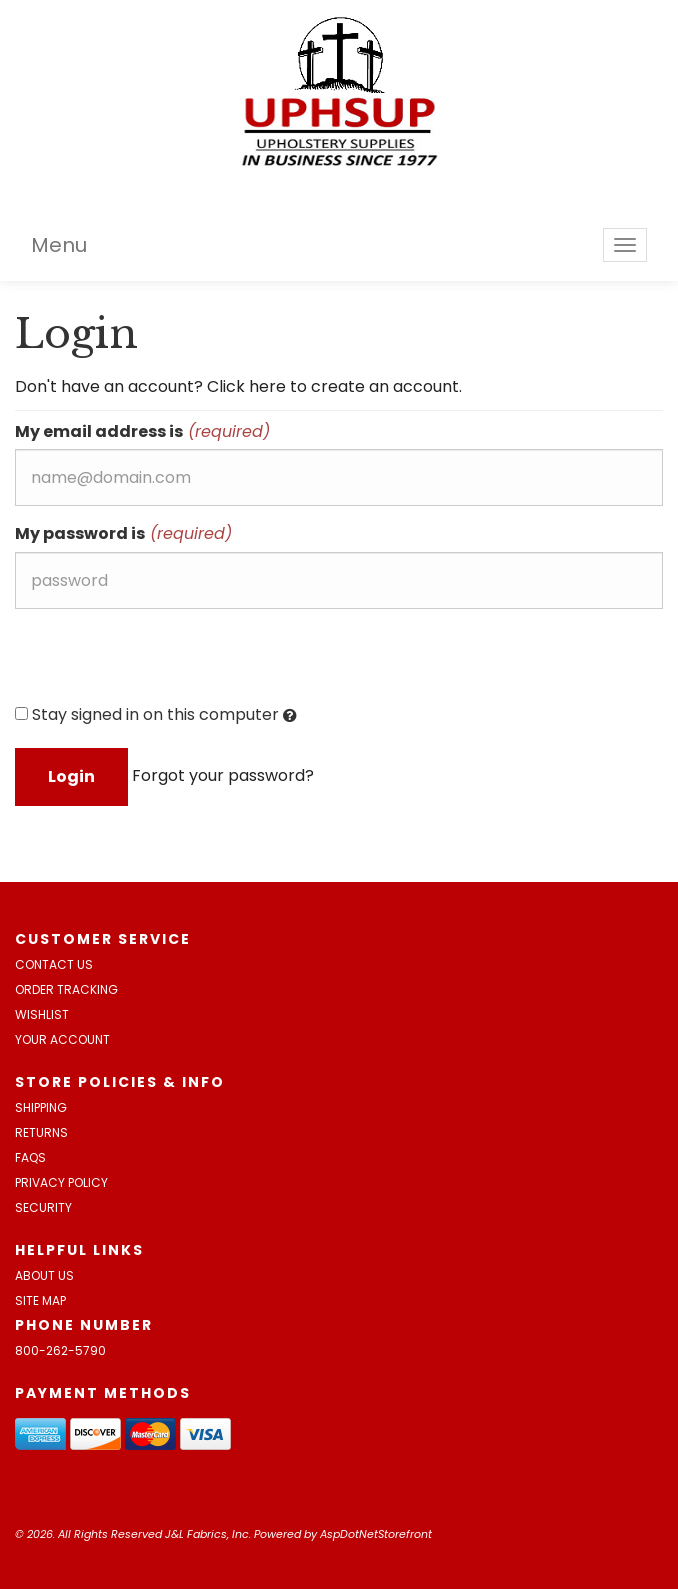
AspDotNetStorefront (376, 1534)
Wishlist (42, 1014)
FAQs (30, 1157)
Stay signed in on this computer (156, 715)
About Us (44, 1275)
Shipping (41, 1107)
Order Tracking (66, 989)
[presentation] (167, 663)
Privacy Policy (61, 1182)
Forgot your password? (223, 775)
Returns (41, 1132)
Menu (59, 245)
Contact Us (54, 964)
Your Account (62, 1039)
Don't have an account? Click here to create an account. (238, 386)
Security (43, 1207)
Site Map (40, 1300)
